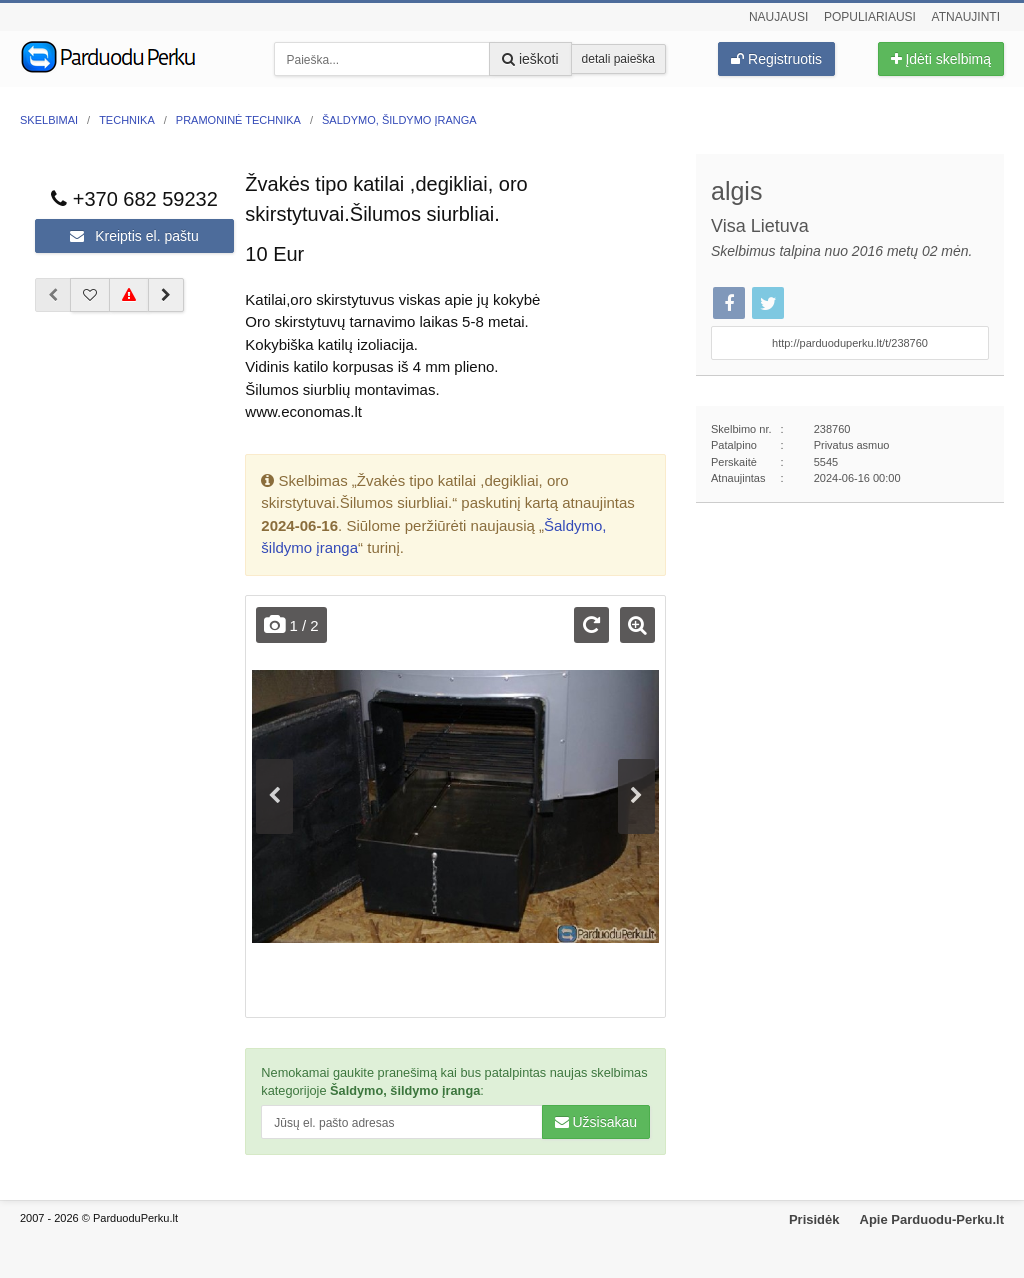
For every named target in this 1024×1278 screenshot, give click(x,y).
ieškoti (530, 59)
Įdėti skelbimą (941, 59)
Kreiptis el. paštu (134, 236)
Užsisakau (596, 1122)
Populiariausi (870, 17)
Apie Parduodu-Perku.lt (932, 1219)
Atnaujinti (966, 17)
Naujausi (778, 17)
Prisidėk (814, 1219)
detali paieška (618, 59)
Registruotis (776, 59)
